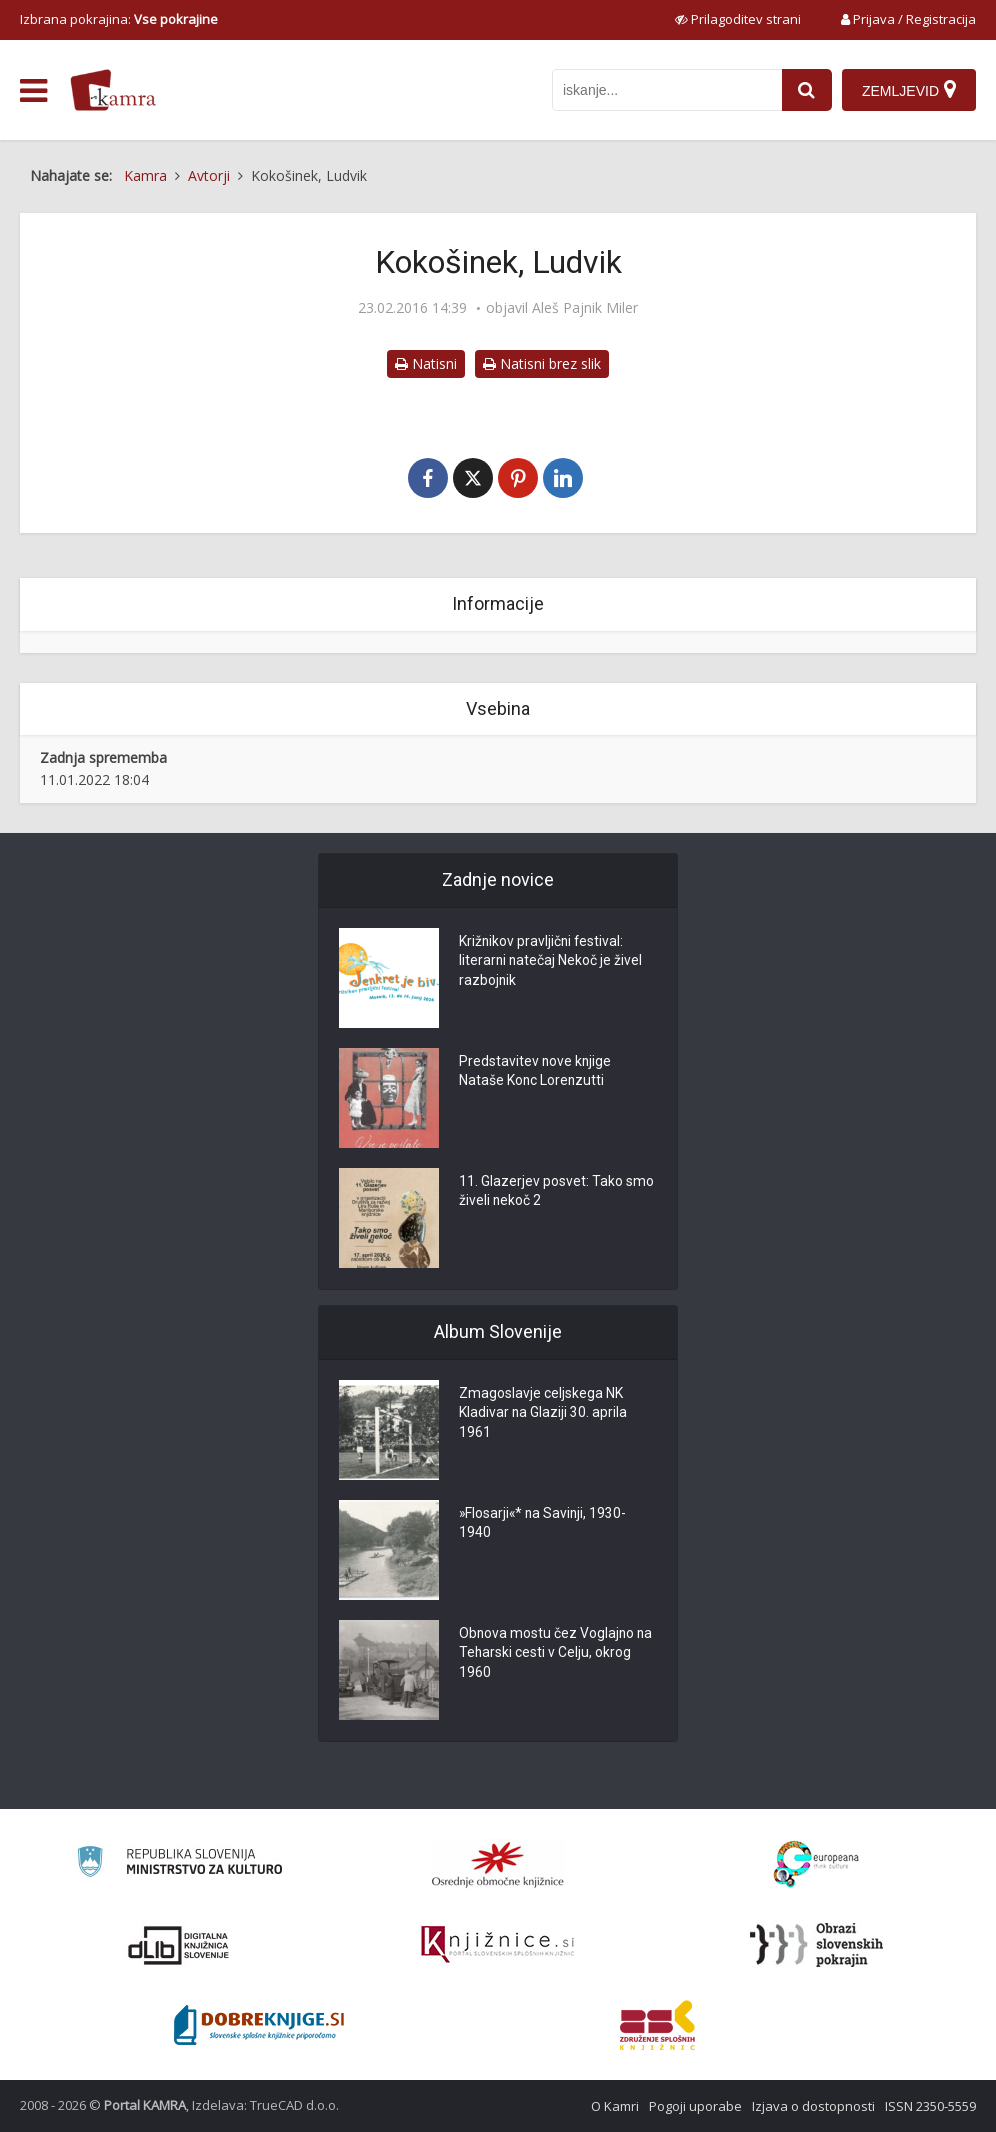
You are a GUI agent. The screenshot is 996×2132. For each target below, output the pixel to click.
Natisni (426, 363)
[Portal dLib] (179, 1945)
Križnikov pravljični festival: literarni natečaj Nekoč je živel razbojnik (551, 963)
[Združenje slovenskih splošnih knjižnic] (497, 1945)
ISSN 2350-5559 (930, 2106)
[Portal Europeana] (816, 1864)
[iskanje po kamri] (667, 90)
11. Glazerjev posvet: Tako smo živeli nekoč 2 (556, 1193)
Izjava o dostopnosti (813, 2106)
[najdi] (807, 90)
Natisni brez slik (542, 363)
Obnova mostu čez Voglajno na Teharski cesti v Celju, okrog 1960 (557, 1655)
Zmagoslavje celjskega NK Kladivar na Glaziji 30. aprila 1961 (543, 1415)
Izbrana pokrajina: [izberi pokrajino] (119, 19)
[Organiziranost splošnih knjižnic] (498, 1864)
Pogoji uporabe (695, 2106)
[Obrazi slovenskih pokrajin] (816, 1945)
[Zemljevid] (909, 90)
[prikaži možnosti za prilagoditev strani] (738, 19)
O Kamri (615, 2106)
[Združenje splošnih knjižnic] (657, 2025)
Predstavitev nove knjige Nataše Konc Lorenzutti (536, 1073)
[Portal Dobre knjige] (259, 2025)
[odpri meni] (33, 91)
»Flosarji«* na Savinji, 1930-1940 (544, 1525)
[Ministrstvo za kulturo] (179, 1864)
